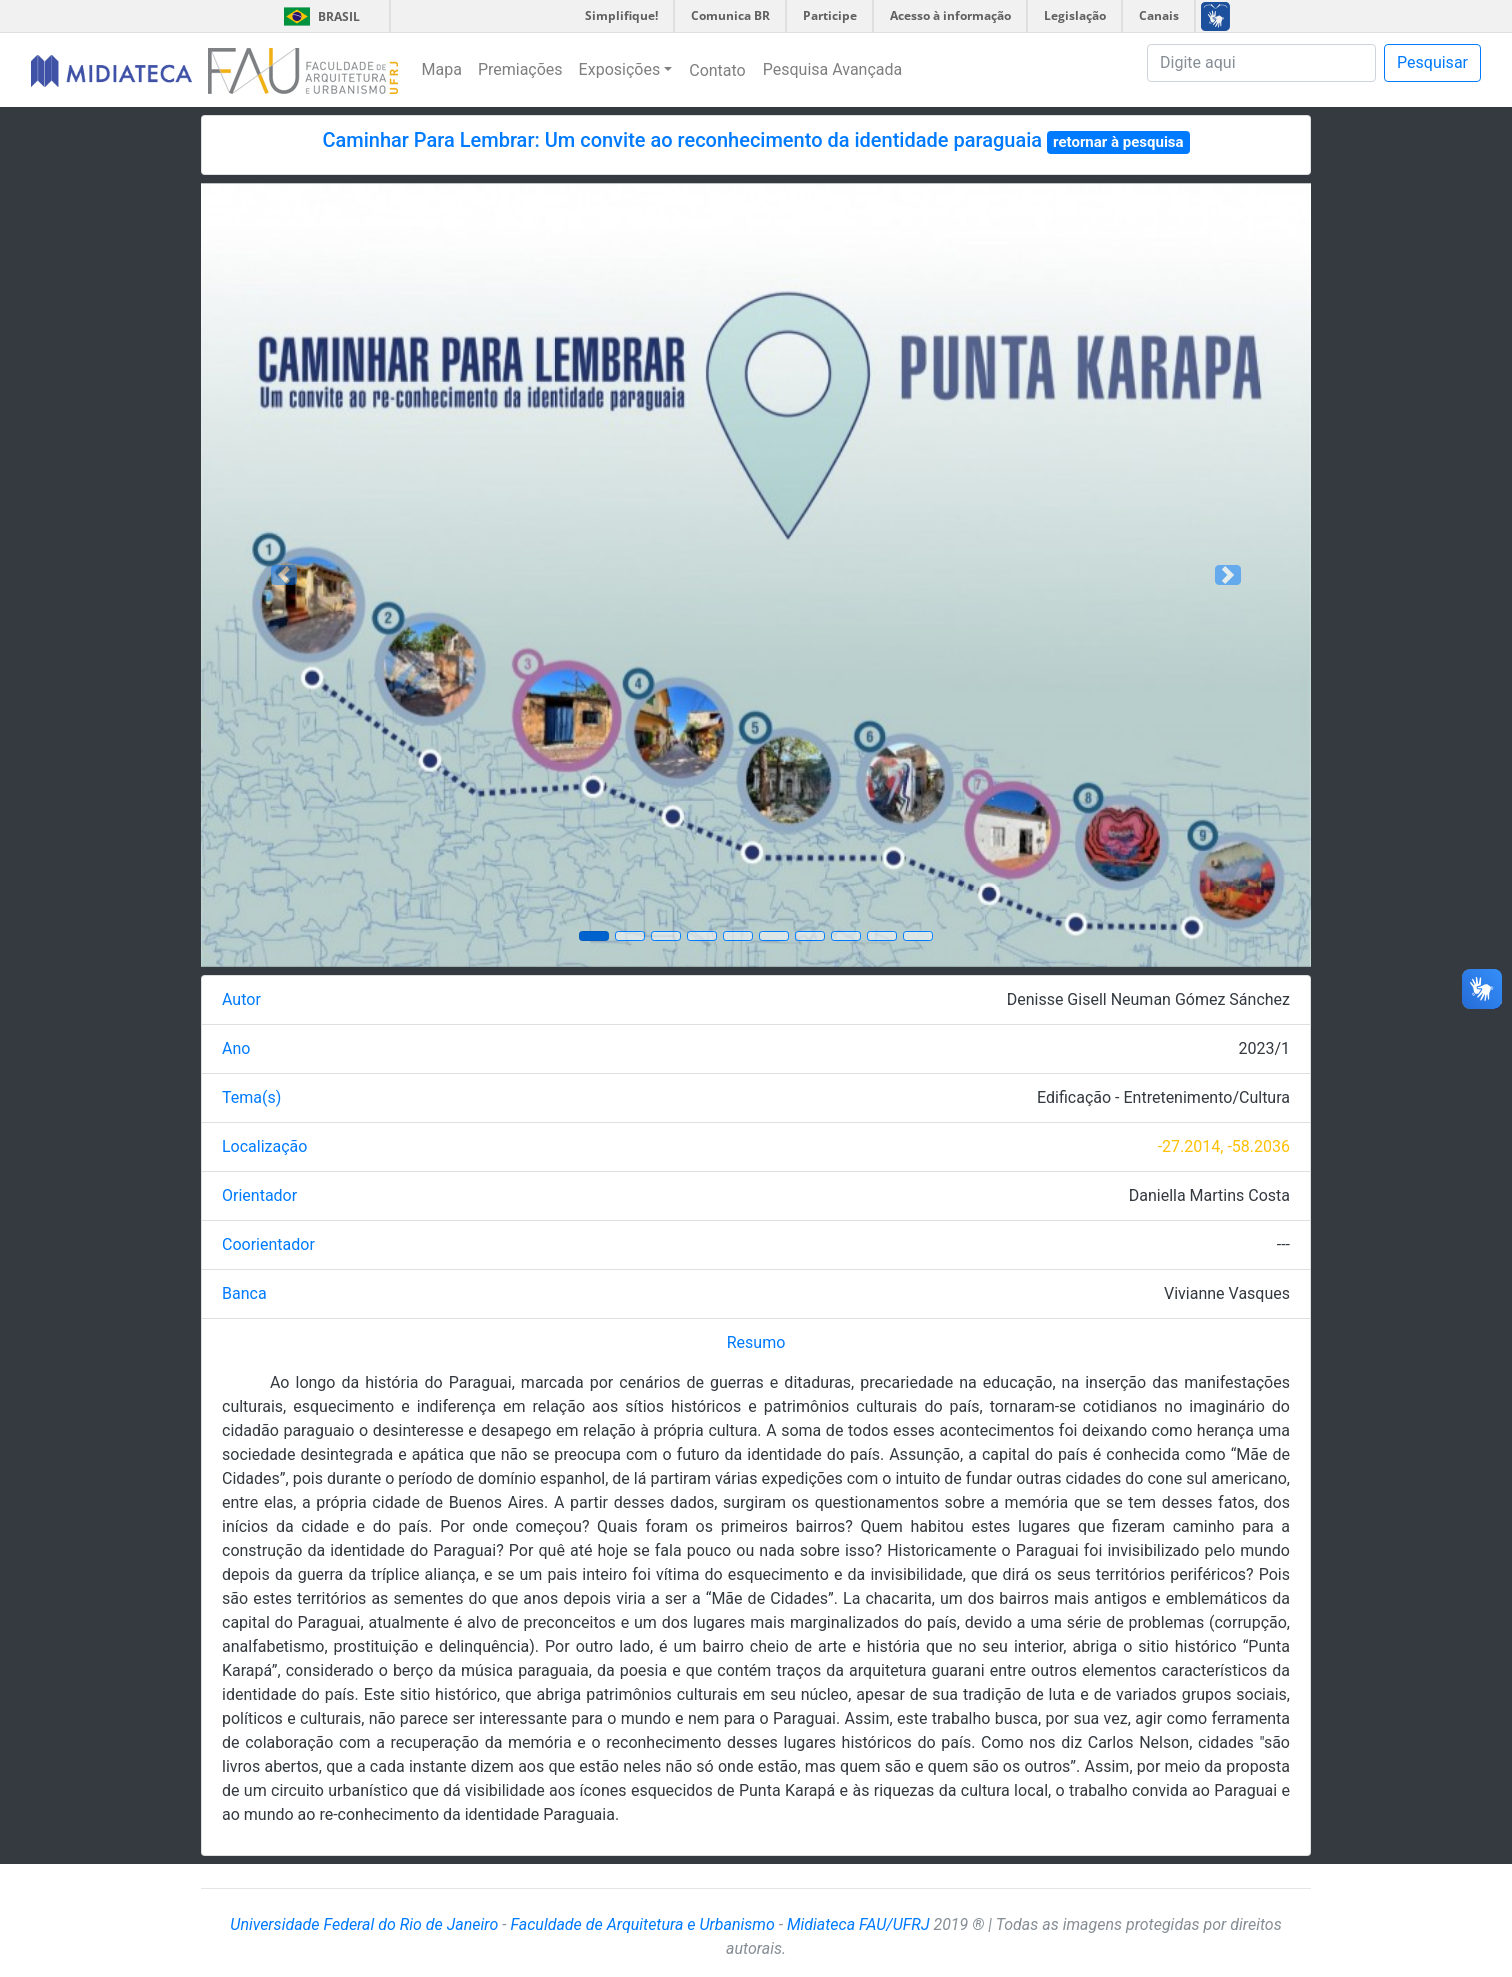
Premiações (520, 69)
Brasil (318, 16)
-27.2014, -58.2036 (1224, 1146)
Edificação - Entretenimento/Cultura (1163, 1097)
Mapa (442, 69)
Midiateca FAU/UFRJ (858, 1924)
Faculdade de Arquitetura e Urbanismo (642, 1924)
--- (1283, 1244)
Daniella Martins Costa (1209, 1195)
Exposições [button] (620, 69)
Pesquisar (1432, 62)
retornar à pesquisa (1118, 142)
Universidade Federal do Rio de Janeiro (364, 1924)
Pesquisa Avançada (833, 69)
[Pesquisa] (1261, 63)
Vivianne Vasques (1227, 1293)
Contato (717, 70)
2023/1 (1264, 1048)
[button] (284, 575)
